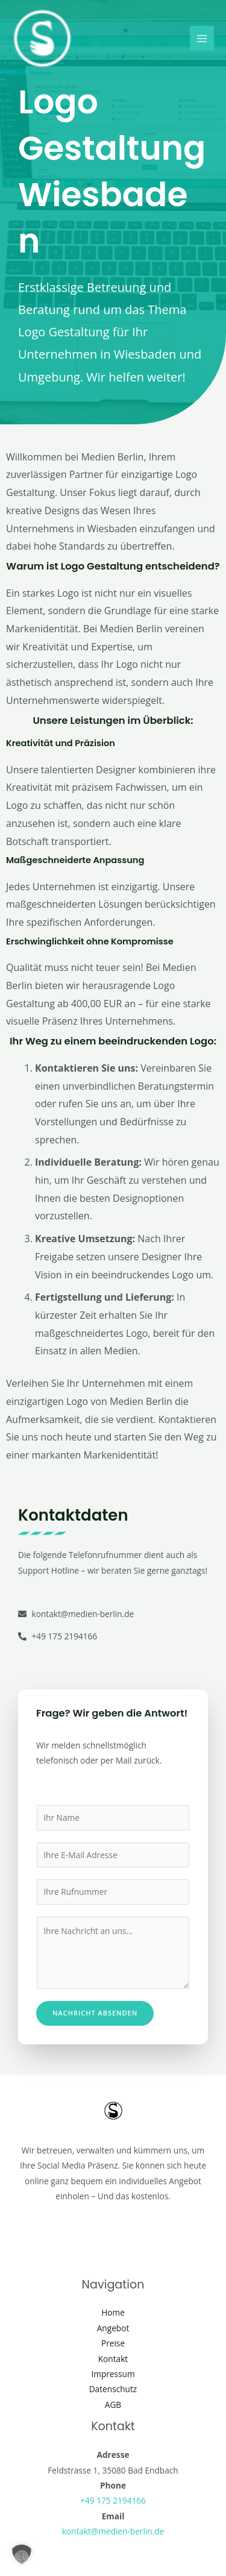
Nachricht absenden (94, 2012)
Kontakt (113, 2358)
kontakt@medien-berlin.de (113, 2531)
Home (113, 2312)
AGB (113, 2404)
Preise (113, 2343)
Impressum (112, 2374)
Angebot (113, 2328)
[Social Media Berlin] (42, 38)
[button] (21, 2554)
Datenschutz (113, 2389)
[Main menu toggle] (202, 38)
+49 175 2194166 (113, 2500)
